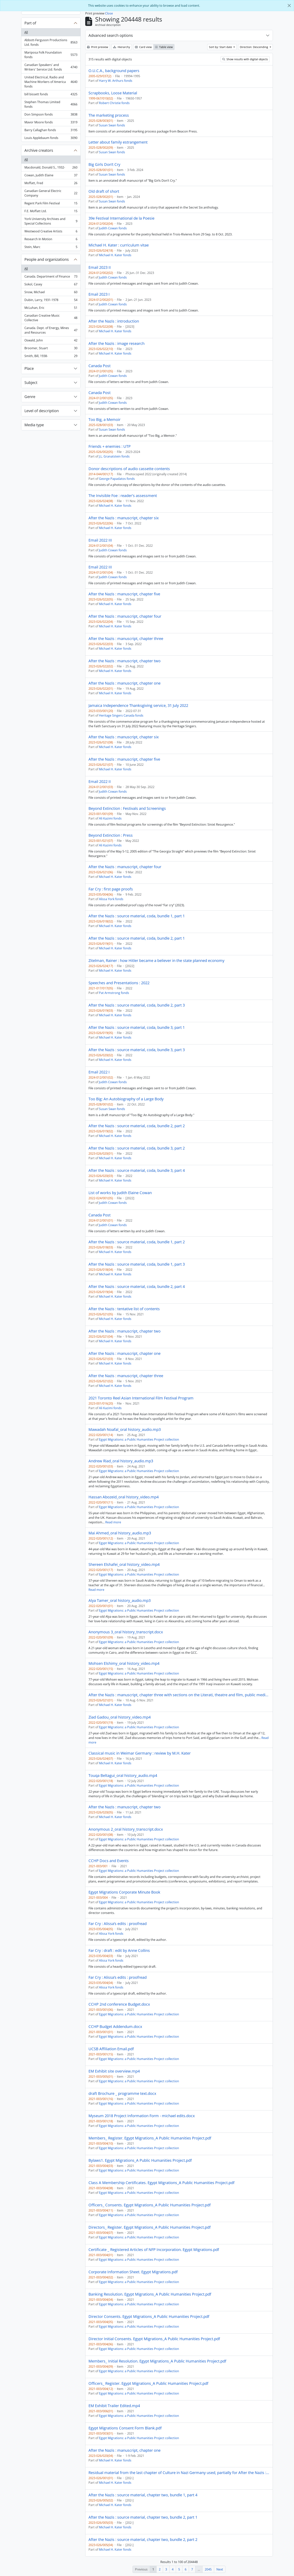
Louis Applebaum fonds (50, 139)
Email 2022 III (100, 540)
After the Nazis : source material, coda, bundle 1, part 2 (136, 1242)
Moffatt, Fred (50, 184)
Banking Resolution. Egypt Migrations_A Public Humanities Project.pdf (149, 2294)
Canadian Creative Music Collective (50, 317)
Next (219, 2569)
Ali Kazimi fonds (110, 818)
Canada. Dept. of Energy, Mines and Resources (50, 330)
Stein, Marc (50, 248)
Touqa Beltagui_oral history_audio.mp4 (122, 1775)
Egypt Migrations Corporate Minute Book (124, 1892)
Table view (164, 47)
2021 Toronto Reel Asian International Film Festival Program (141, 1398)
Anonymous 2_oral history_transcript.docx (125, 1829)
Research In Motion (50, 240)
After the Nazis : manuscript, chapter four (124, 616)
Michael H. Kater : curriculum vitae (118, 245)
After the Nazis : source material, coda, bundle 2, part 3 (136, 1005)
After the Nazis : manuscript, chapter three (125, 638)
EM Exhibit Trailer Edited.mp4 (114, 2405)
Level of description (41, 410)
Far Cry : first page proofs (110, 889)
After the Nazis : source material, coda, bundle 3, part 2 (136, 1148)
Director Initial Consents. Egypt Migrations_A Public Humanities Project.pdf (154, 2339)
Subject (30, 382)
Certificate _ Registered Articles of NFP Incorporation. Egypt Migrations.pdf (153, 2249)
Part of (30, 23)
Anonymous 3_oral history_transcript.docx (125, 1632)
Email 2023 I (99, 294)
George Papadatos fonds (117, 479)
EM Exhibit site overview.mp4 (114, 2071)
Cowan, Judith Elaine (50, 176)
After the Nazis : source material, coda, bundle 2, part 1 (136, 938)
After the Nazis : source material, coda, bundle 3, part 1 (136, 1027)
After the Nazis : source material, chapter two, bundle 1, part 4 (142, 2495)
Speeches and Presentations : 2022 (118, 983)
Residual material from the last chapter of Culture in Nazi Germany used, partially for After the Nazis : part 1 (179, 2472)
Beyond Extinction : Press (110, 835)
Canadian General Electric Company (50, 193)
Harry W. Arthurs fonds (115, 81)
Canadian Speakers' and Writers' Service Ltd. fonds (50, 67)
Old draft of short (103, 191)
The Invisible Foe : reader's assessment (122, 495)
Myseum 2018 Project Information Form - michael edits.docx (141, 2116)
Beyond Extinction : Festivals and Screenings (127, 808)
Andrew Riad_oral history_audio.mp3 (120, 1461)
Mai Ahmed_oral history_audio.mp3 (119, 1533)
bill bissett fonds (50, 95)
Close (109, 13)
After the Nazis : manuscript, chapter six (123, 518)
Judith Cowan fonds (113, 228)
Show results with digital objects (245, 59)
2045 (208, 2569)
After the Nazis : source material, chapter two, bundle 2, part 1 (142, 2517)
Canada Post (99, 366)
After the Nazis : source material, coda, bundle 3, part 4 (136, 1170)
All (26, 32)
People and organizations (46, 259)
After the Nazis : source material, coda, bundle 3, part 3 (136, 1050)
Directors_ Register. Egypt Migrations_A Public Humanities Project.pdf (149, 2227)
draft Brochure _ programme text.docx (122, 2093)
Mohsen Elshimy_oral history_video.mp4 (123, 1663)
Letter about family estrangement (118, 142)
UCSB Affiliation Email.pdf (111, 2049)
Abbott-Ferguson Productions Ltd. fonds (50, 42)
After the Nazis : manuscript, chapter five (124, 594)
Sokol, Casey (50, 285)
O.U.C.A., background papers (113, 70)
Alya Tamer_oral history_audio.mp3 (119, 1600)
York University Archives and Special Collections (50, 221)
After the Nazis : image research (116, 343)
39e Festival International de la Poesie (121, 218)
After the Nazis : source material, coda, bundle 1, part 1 (136, 916)
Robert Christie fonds (114, 103)
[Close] (289, 5)
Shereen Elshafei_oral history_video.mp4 (124, 1564)
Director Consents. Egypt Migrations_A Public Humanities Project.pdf (148, 2316)
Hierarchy (121, 47)
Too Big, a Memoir (104, 419)
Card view (143, 47)
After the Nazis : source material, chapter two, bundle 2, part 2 (142, 2539)
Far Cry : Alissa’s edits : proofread (117, 1923)
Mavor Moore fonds (50, 123)
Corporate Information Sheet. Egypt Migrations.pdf (133, 2272)
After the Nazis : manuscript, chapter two (124, 661)
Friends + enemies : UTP (109, 446)
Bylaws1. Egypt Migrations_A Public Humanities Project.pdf (140, 2160)
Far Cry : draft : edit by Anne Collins (119, 1950)
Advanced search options (110, 35)
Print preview (97, 47)
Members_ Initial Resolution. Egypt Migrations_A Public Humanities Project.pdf (157, 2361)
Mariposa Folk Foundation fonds (50, 54)
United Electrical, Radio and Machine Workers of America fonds (50, 81)
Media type (34, 424)
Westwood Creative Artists (50, 232)
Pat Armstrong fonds (114, 993)
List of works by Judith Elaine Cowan (120, 1192)
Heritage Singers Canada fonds (121, 715)
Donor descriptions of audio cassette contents (129, 468)
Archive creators (38, 150)
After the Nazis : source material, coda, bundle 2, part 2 (136, 1126)
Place (29, 368)
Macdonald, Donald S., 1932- (50, 168)
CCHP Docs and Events (108, 1860)
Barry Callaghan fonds (50, 131)
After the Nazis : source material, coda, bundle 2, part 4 (136, 1286)
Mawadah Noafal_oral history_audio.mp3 (124, 1429)
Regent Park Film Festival (50, 204)
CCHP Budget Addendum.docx (115, 2026)
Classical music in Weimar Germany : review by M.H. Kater (139, 1753)
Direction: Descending (254, 47)
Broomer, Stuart (50, 349)
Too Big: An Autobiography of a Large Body (126, 1099)
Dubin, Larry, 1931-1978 (50, 301)
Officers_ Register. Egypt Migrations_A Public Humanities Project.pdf (148, 2383)
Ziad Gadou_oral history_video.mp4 (119, 1717)
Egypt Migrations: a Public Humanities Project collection (139, 1439)
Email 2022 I (99, 1072)
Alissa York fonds (111, 899)
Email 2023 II (99, 267)
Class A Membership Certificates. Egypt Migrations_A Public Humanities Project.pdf (161, 2182)
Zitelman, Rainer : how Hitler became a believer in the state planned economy (156, 960)
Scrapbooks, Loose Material (112, 93)
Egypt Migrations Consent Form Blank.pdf (125, 2428)
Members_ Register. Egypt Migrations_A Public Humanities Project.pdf (149, 2138)
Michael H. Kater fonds (115, 255)
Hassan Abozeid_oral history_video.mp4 (123, 1497)
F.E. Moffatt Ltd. (50, 212)
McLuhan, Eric (50, 308)
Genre (29, 396)
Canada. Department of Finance (50, 277)
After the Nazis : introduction (113, 321)
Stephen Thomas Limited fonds (50, 104)
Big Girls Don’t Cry (104, 164)
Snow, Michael (50, 293)
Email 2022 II (99, 781)
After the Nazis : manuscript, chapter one (124, 683)
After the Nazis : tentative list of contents (124, 1309)
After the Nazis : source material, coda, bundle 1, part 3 (136, 1264)
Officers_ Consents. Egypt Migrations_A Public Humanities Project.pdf (149, 2205)
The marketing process (108, 115)
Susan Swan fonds (112, 125)
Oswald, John (50, 341)
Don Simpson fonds (50, 115)
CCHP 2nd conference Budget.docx (119, 2004)
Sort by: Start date (221, 47)
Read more (113, 1522)
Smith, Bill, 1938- (50, 357)
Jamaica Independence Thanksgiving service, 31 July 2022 (138, 705)
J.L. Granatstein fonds (114, 456)
